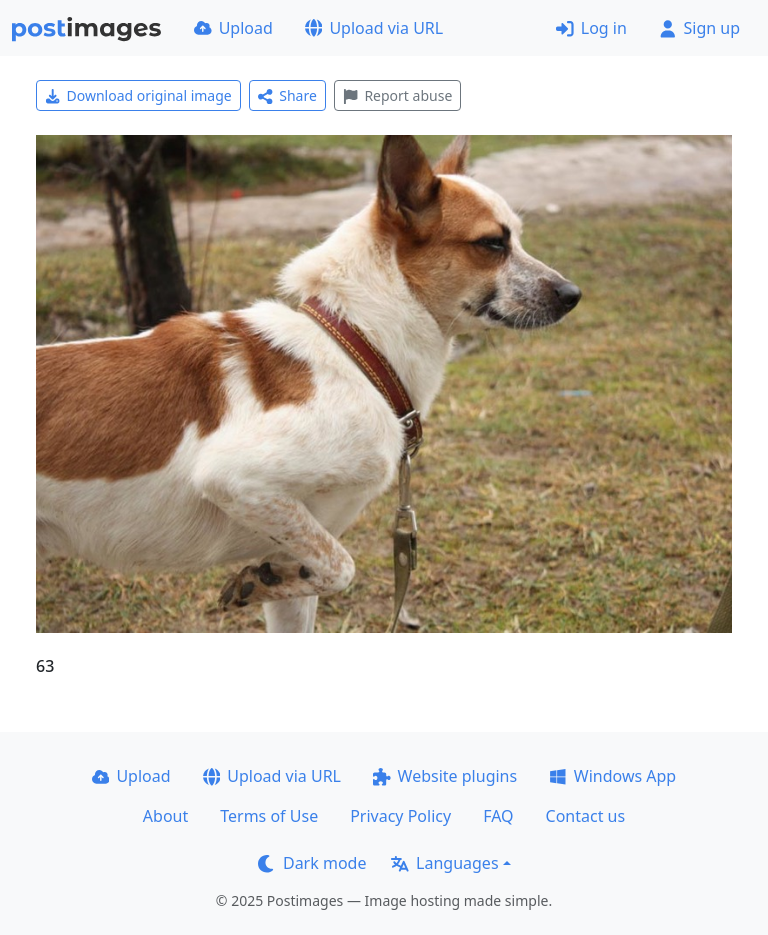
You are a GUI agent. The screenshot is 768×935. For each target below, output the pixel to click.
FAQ (498, 816)
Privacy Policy (400, 816)
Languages (444, 863)
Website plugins (445, 776)
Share (287, 95)
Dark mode (312, 863)
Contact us (586, 816)
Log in (591, 28)
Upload (233, 28)
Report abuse (397, 95)
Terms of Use (269, 816)
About (165, 816)
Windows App (612, 776)
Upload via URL (374, 28)
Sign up (699, 28)
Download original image (138, 95)
